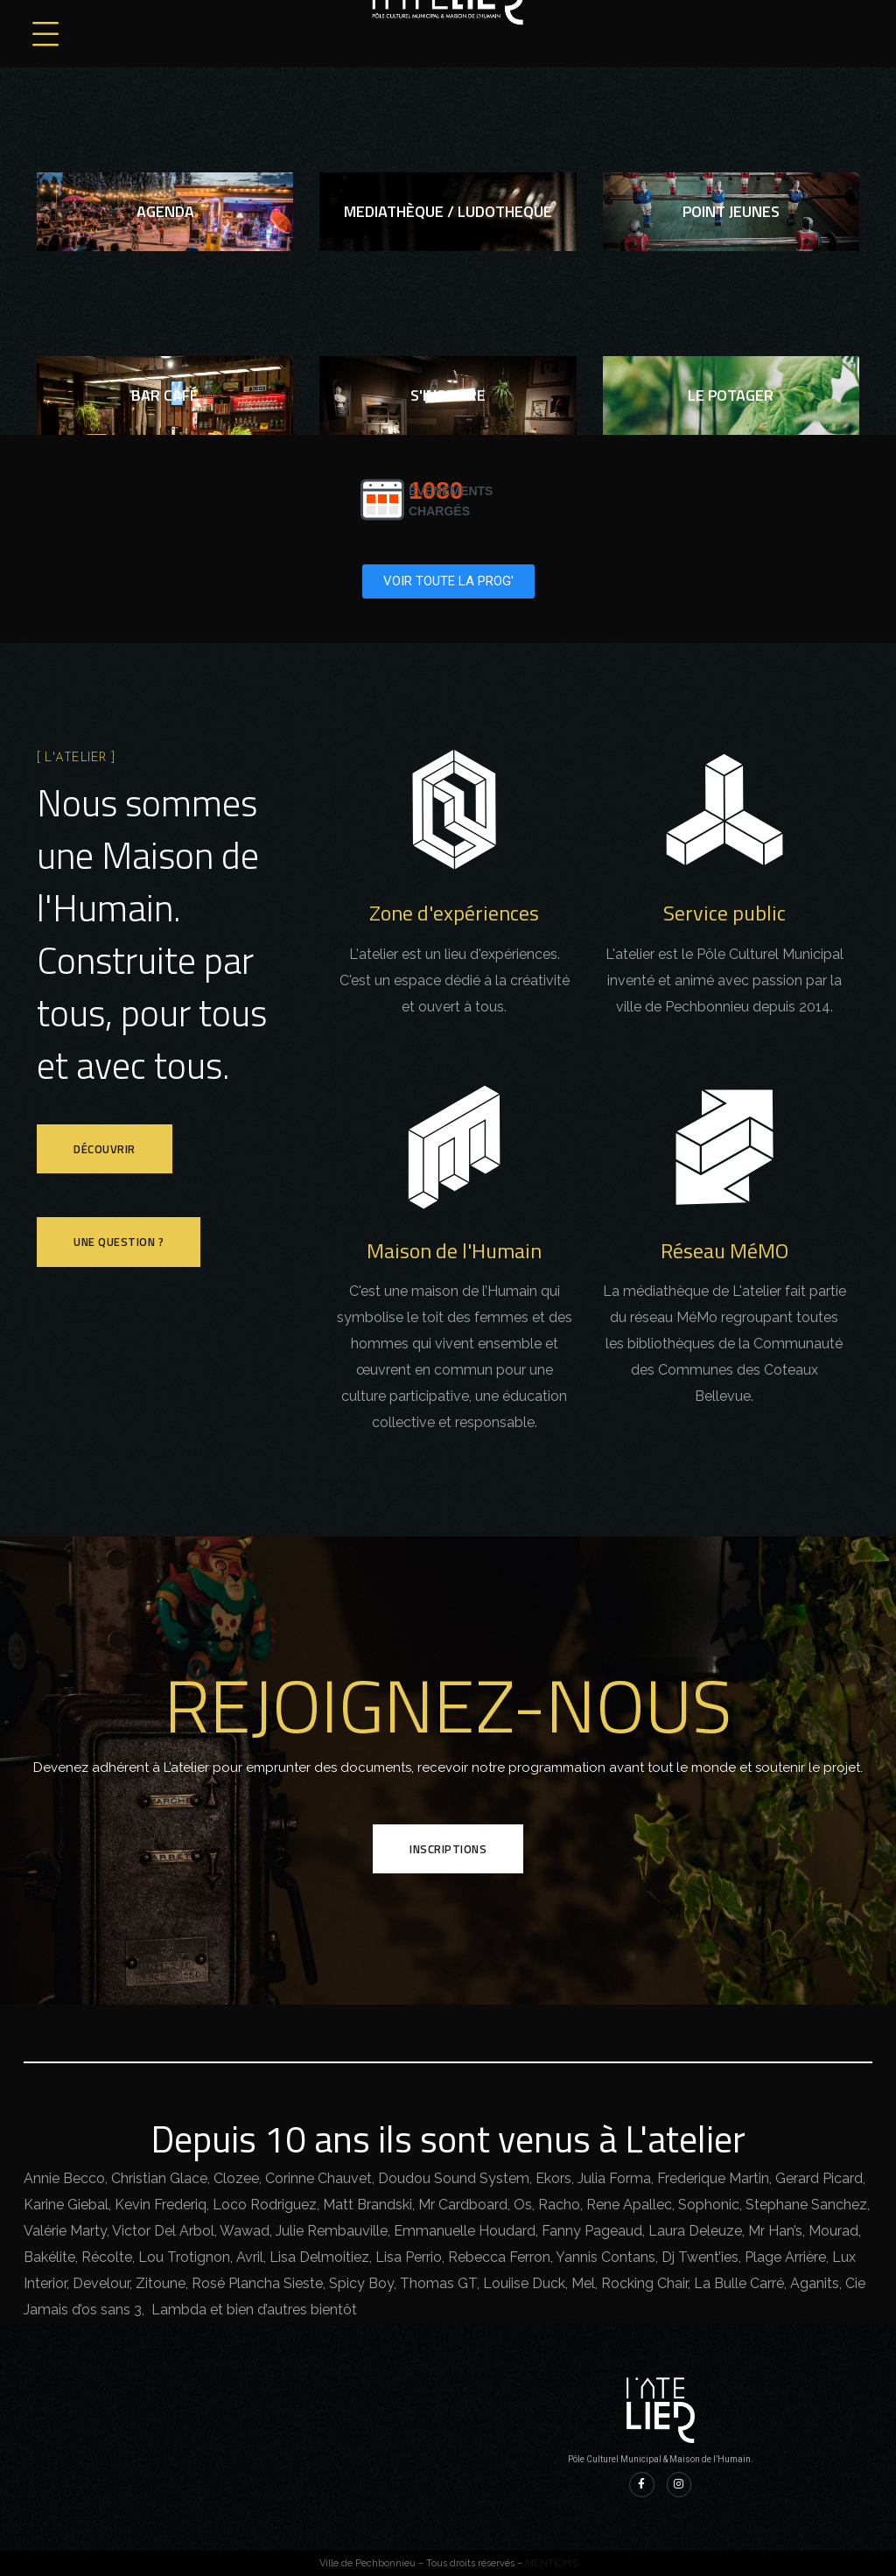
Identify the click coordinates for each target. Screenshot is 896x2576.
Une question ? (119, 1241)
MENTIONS (551, 2563)
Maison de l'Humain (454, 1250)
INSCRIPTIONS (448, 1849)
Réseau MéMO (724, 1250)
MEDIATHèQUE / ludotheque (448, 211)
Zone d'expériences (454, 912)
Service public (724, 912)
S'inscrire (448, 395)
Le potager (731, 395)
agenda (165, 211)
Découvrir (105, 1149)
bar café (165, 395)
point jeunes (731, 211)
